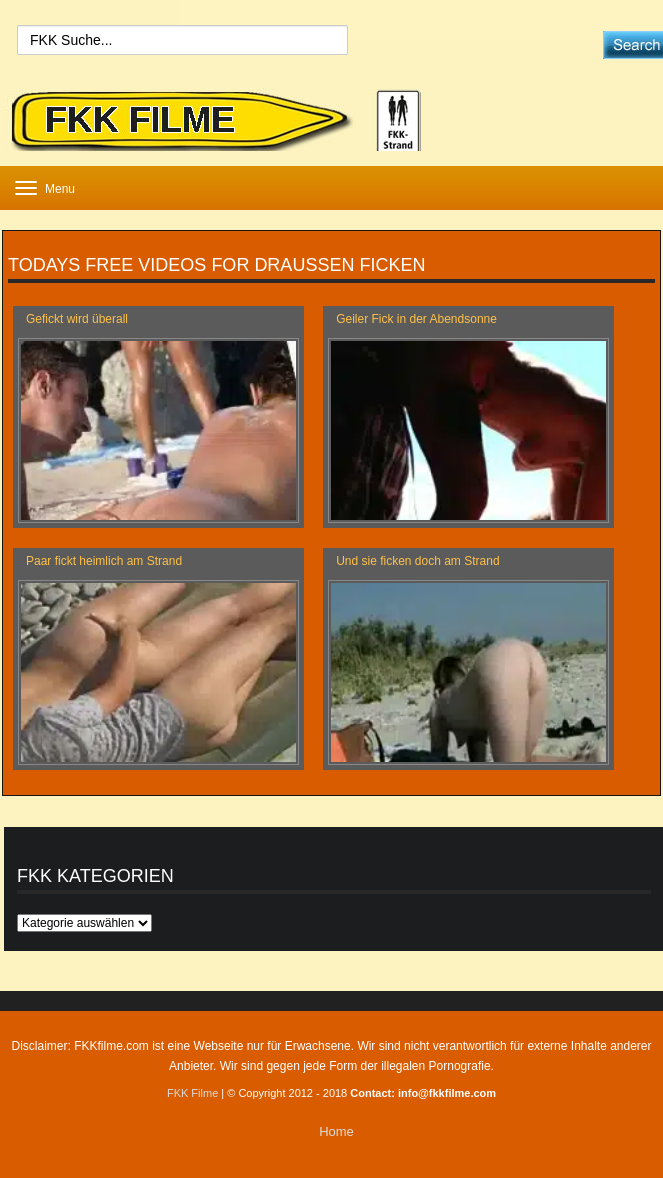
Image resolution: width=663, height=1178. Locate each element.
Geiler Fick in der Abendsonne (416, 319)
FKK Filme (192, 1093)
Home (336, 1131)
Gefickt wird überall (77, 319)
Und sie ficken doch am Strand (417, 561)
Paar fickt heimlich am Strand (104, 561)
